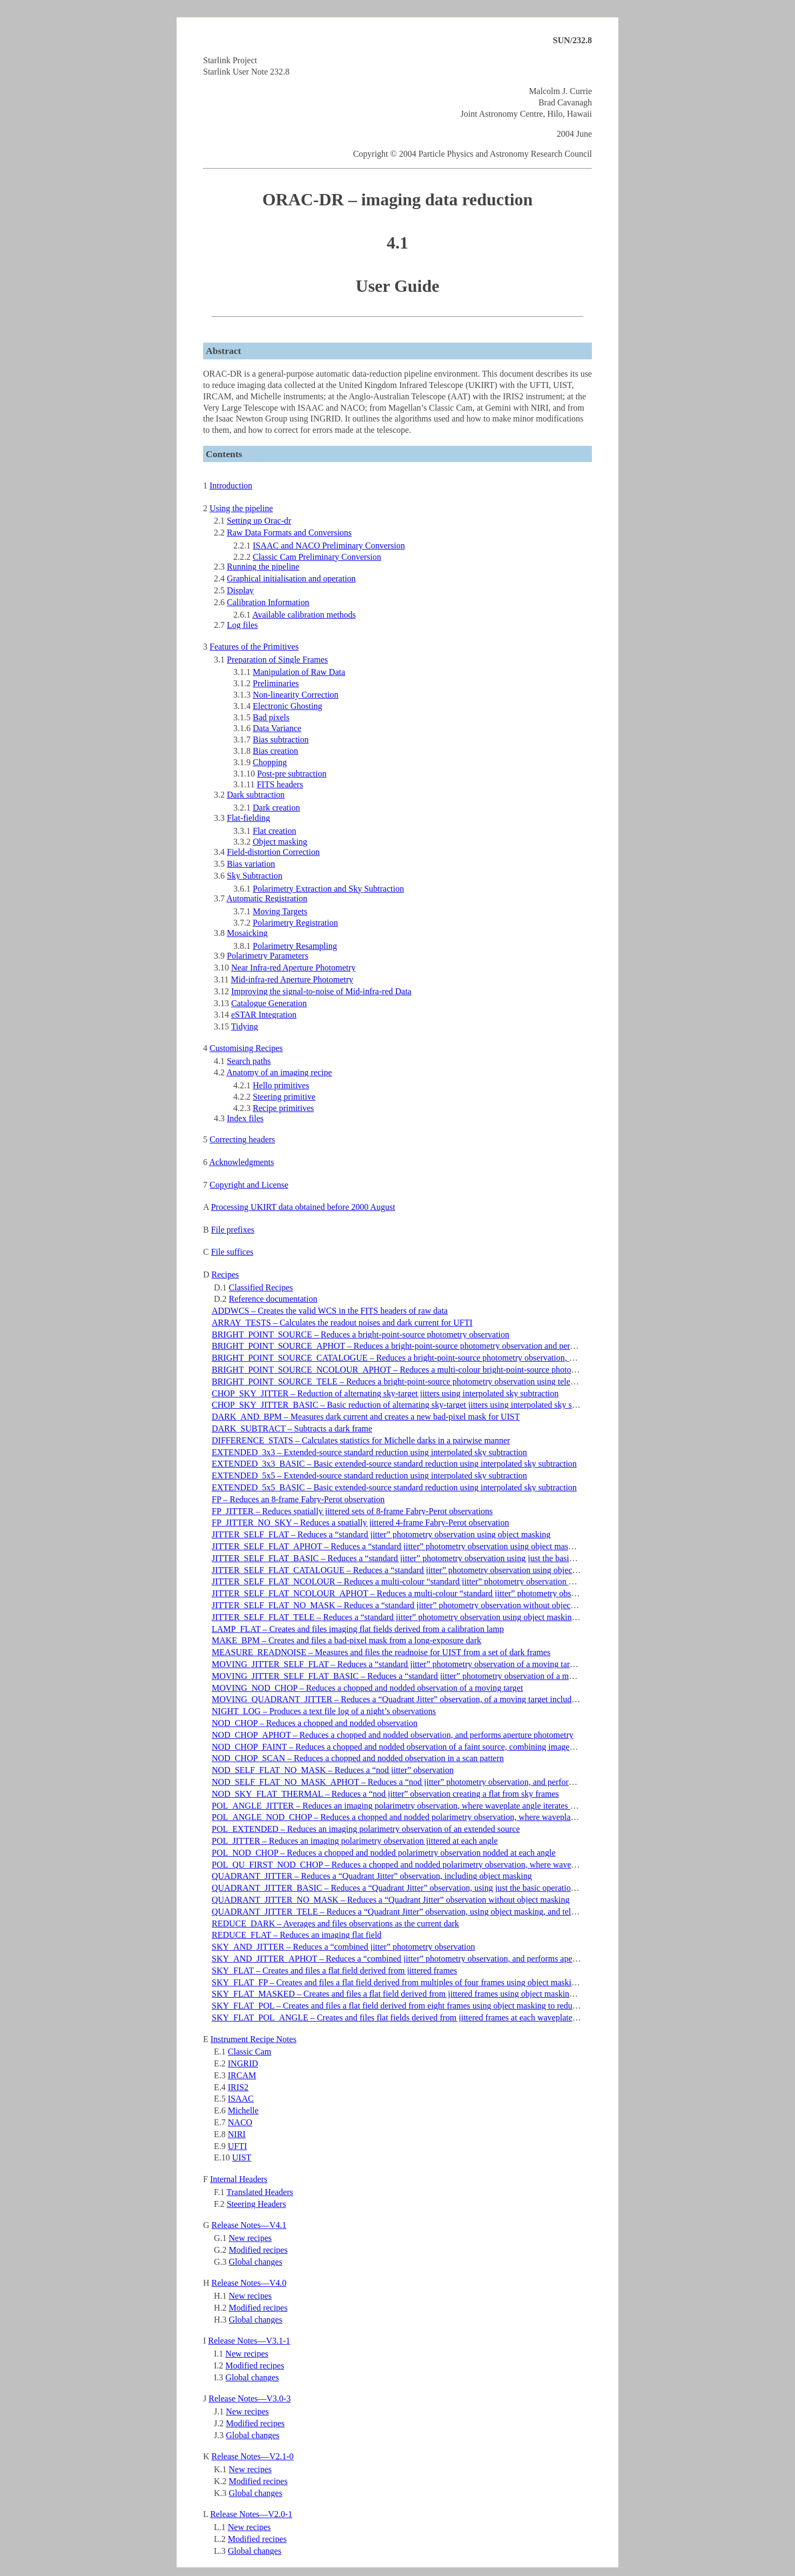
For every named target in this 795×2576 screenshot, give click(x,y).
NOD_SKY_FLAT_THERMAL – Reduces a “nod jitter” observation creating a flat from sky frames (385, 1793)
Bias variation (251, 863)
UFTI (237, 2146)
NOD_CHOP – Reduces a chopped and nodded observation (314, 1723)
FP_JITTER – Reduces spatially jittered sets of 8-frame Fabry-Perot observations (352, 1511)
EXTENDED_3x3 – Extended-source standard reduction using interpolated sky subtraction (369, 1452)
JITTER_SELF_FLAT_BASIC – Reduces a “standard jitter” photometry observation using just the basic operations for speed (428, 1558)
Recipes (225, 1274)
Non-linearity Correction (296, 694)
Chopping (270, 762)
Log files (242, 625)
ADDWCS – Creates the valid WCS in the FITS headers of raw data (330, 1310)
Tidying (244, 1026)
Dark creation (276, 807)
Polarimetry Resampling (295, 946)
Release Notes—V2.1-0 (253, 2456)
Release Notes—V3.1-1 (249, 2340)
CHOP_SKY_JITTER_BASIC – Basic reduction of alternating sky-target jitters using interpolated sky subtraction (409, 1404)
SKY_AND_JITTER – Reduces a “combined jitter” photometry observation (343, 1946)
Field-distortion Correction (273, 852)
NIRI (237, 2134)
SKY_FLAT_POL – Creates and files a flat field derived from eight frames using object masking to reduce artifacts (411, 2005)
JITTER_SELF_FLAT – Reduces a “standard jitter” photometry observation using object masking (381, 1534)
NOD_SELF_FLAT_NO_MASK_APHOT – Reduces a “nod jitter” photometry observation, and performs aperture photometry (431, 1782)
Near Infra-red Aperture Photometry (293, 967)
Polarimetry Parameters (267, 955)
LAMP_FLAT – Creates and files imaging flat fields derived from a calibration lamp (358, 1629)
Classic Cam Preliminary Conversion (317, 556)
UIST (242, 2157)
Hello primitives (281, 1085)
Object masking (280, 841)
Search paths (249, 1061)
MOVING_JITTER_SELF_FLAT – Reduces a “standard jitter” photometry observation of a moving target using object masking (434, 1664)
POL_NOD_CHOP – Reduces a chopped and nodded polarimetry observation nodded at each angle (384, 1852)
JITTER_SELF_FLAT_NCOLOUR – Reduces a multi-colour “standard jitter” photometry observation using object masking (427, 1581)
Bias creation (275, 750)
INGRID (243, 2063)
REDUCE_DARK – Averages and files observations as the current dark (335, 1923)
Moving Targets (280, 911)
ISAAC (241, 2098)
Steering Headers (256, 2204)
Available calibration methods (304, 614)
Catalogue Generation (269, 1003)
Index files (245, 1118)
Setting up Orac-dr (259, 520)
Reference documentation (273, 1298)
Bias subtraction (281, 739)
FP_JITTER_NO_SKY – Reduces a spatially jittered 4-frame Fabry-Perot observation (360, 1522)
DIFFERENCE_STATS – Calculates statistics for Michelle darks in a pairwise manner (361, 1440)
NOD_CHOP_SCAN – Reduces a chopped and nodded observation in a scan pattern (358, 1758)
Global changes (255, 2261)
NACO (240, 2122)
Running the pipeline (263, 566)
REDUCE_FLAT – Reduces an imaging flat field (296, 1934)
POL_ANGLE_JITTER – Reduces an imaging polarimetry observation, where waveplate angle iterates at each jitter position (427, 1805)
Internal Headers (238, 2179)
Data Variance (277, 728)
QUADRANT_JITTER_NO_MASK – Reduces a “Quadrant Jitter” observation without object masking (391, 1899)
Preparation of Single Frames (277, 659)
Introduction (231, 485)
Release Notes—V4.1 (249, 2225)
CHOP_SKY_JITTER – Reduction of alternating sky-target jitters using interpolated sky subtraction (385, 1393)
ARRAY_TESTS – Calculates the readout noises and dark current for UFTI (342, 1322)
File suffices (232, 1251)
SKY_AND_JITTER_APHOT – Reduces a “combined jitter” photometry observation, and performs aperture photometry (421, 1958)
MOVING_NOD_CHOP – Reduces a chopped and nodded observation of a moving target (367, 1687)
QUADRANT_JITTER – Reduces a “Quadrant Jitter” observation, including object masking (372, 1876)
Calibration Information (268, 602)
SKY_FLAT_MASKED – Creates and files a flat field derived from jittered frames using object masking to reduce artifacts (425, 1993)
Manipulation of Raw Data (299, 672)
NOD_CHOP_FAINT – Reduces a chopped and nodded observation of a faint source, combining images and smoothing (419, 1746)
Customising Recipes (246, 1048)
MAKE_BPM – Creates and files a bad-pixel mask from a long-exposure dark (346, 1640)
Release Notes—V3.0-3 (249, 2398)
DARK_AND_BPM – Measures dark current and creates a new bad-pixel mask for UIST (366, 1416)
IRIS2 (238, 2087)
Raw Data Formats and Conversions (289, 532)
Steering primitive (284, 1096)
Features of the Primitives (254, 646)
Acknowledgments (241, 1162)
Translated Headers (259, 2192)
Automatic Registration (266, 898)
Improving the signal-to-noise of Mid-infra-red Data (321, 991)
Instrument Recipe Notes (254, 2039)
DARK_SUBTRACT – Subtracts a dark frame (292, 1428)
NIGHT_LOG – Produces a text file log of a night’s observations (324, 1711)
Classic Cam (249, 2051)
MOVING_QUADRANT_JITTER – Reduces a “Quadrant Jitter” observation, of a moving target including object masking (424, 1699)
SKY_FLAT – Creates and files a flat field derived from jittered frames (334, 1970)
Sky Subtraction (254, 875)
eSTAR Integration (264, 1014)
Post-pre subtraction (291, 773)
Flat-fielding (248, 817)
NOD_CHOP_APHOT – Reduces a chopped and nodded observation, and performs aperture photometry (393, 1734)
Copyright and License (249, 1184)
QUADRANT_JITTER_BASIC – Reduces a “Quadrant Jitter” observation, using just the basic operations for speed (412, 1887)
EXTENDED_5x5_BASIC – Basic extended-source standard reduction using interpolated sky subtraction (394, 1487)
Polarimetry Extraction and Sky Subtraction (328, 888)
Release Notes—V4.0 (249, 2282)
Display (240, 590)
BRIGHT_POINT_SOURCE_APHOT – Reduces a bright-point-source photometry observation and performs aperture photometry (437, 1345)
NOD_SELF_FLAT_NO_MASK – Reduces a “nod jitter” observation (333, 1770)
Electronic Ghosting (287, 706)
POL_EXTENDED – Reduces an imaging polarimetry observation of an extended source (366, 1829)
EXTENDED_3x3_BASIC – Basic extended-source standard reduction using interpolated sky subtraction (394, 1463)
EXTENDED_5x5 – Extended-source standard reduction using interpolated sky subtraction (369, 1475)
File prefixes (232, 1229)
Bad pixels (271, 717)
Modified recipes (258, 2249)
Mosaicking (247, 933)
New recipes (250, 2238)
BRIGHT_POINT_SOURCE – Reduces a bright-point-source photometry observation (360, 1334)
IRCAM (242, 2075)
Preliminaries (276, 683)
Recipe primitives (283, 1108)
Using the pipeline (241, 508)
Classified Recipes (261, 1287)
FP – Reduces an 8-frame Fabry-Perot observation (298, 1499)
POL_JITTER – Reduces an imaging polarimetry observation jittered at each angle (355, 1840)
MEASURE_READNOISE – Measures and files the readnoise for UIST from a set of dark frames (381, 1652)
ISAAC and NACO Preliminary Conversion (329, 545)
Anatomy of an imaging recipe (279, 1072)
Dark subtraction (256, 794)
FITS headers (280, 784)
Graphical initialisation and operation (291, 578)
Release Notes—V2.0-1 (251, 2514)
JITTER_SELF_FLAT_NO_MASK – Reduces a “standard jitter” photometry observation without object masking (408, 1605)
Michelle (243, 2110)
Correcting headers (242, 1139)
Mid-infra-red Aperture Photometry (292, 979)
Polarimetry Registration (295, 922)
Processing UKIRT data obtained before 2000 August (303, 1207)
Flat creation (274, 830)
